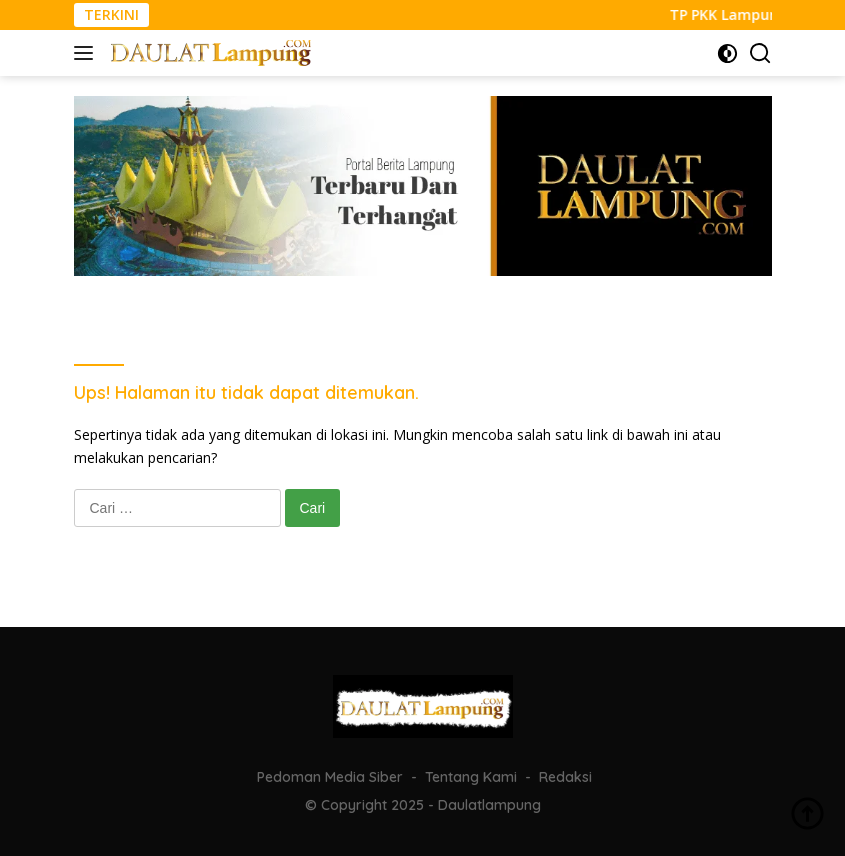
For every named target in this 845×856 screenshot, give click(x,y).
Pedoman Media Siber (330, 777)
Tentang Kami (471, 777)
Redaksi (565, 777)
